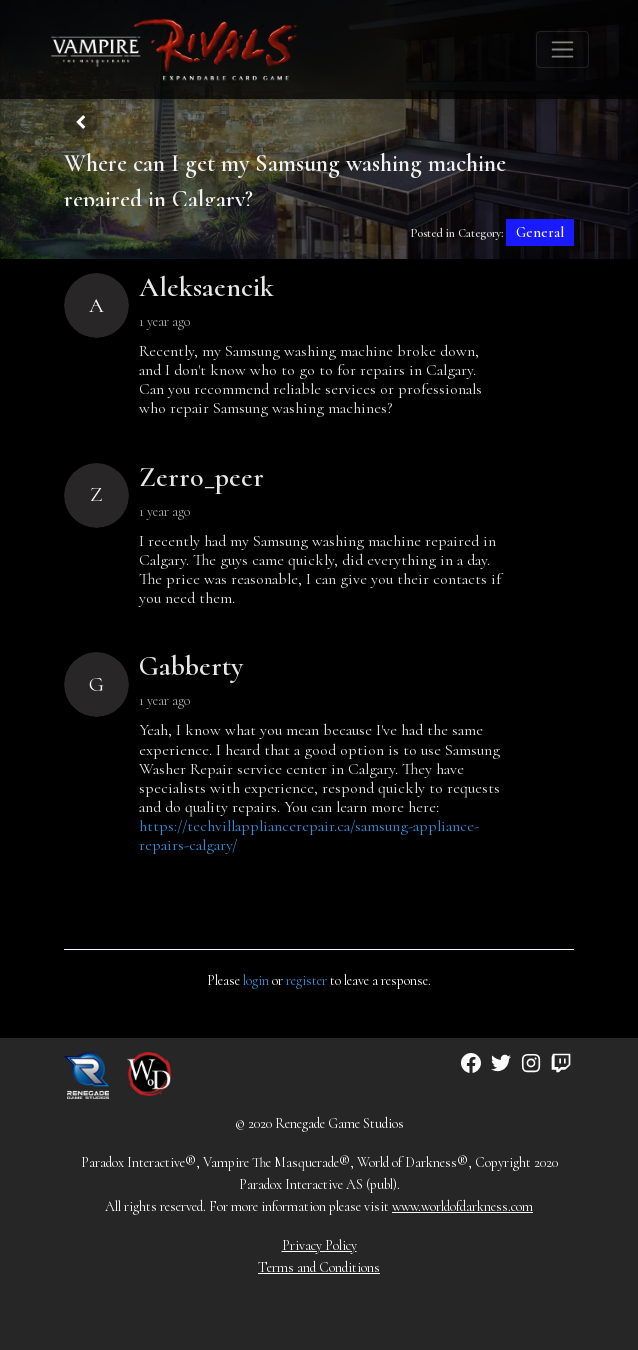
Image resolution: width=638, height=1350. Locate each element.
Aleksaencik (206, 287)
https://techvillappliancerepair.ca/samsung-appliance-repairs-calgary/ (309, 835)
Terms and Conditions (319, 1267)
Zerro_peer (201, 477)
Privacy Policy (319, 1245)
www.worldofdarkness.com (462, 1206)
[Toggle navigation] (562, 49)
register (306, 980)
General (540, 232)
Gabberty (191, 666)
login (256, 980)
